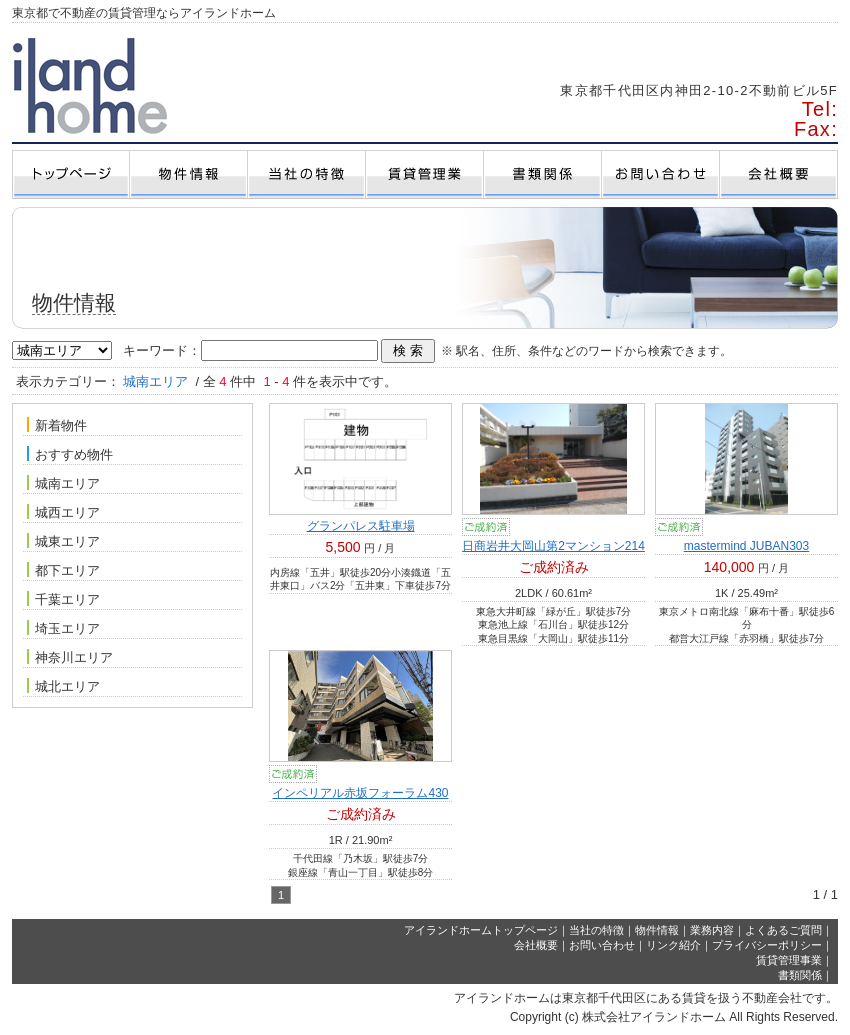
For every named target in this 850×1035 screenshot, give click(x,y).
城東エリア (63, 541)
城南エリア (63, 483)
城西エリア (63, 512)
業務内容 (712, 930)
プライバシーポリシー (767, 945)
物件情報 (657, 930)
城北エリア (63, 686)
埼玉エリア (63, 628)
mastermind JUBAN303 (746, 546)
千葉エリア (63, 599)
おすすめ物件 (70, 454)
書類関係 (800, 975)
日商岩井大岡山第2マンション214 (553, 546)
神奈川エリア (70, 657)
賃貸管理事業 (789, 960)
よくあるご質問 (783, 930)
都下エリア (63, 570)
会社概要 (536, 945)
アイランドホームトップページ (481, 930)
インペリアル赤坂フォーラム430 (360, 793)
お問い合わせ (602, 945)
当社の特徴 (596, 930)
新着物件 (57, 425)
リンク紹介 (673, 945)
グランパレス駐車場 (361, 526)
